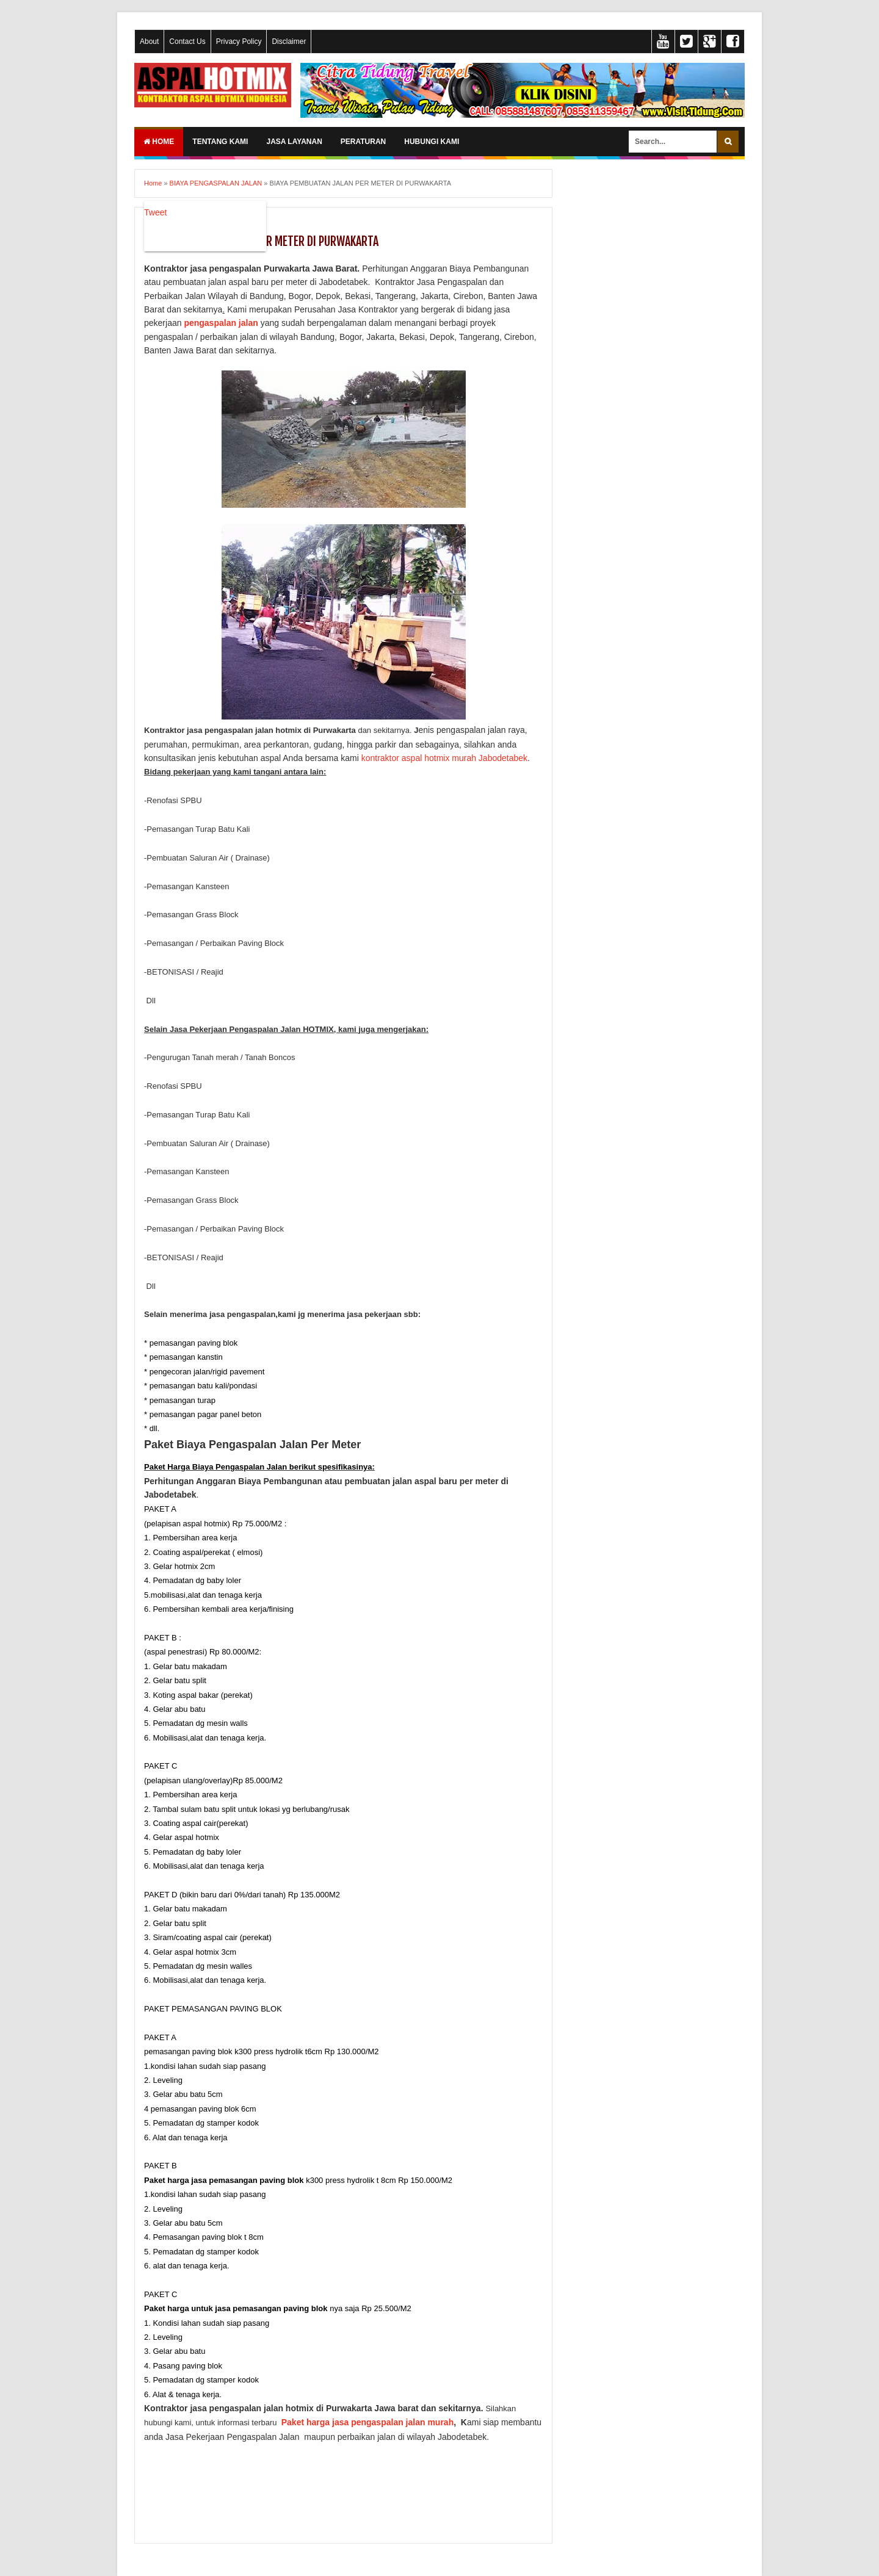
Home (158, 141)
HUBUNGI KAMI (431, 141)
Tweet (155, 212)
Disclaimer (289, 41)
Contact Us (187, 41)
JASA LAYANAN (294, 141)
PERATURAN (363, 141)
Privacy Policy (239, 41)
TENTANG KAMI (220, 141)
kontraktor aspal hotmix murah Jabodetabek (444, 758)
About (149, 41)
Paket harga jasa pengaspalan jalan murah (367, 2422)
